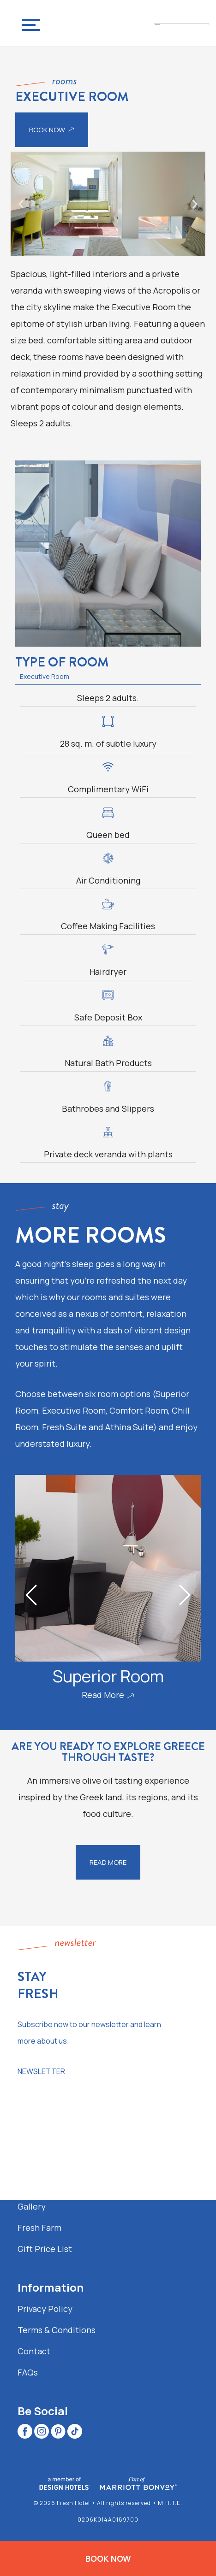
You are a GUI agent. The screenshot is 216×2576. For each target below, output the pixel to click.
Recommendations (55, 2185)
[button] (21, 204)
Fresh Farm (39, 2227)
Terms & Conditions (57, 2329)
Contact (34, 2351)
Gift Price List (45, 2248)
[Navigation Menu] (28, 23)
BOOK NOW (108, 2558)
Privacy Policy (45, 2308)
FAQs (28, 2372)
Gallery (32, 2206)
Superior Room (108, 1676)
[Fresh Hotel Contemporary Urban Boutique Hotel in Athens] (181, 23)
